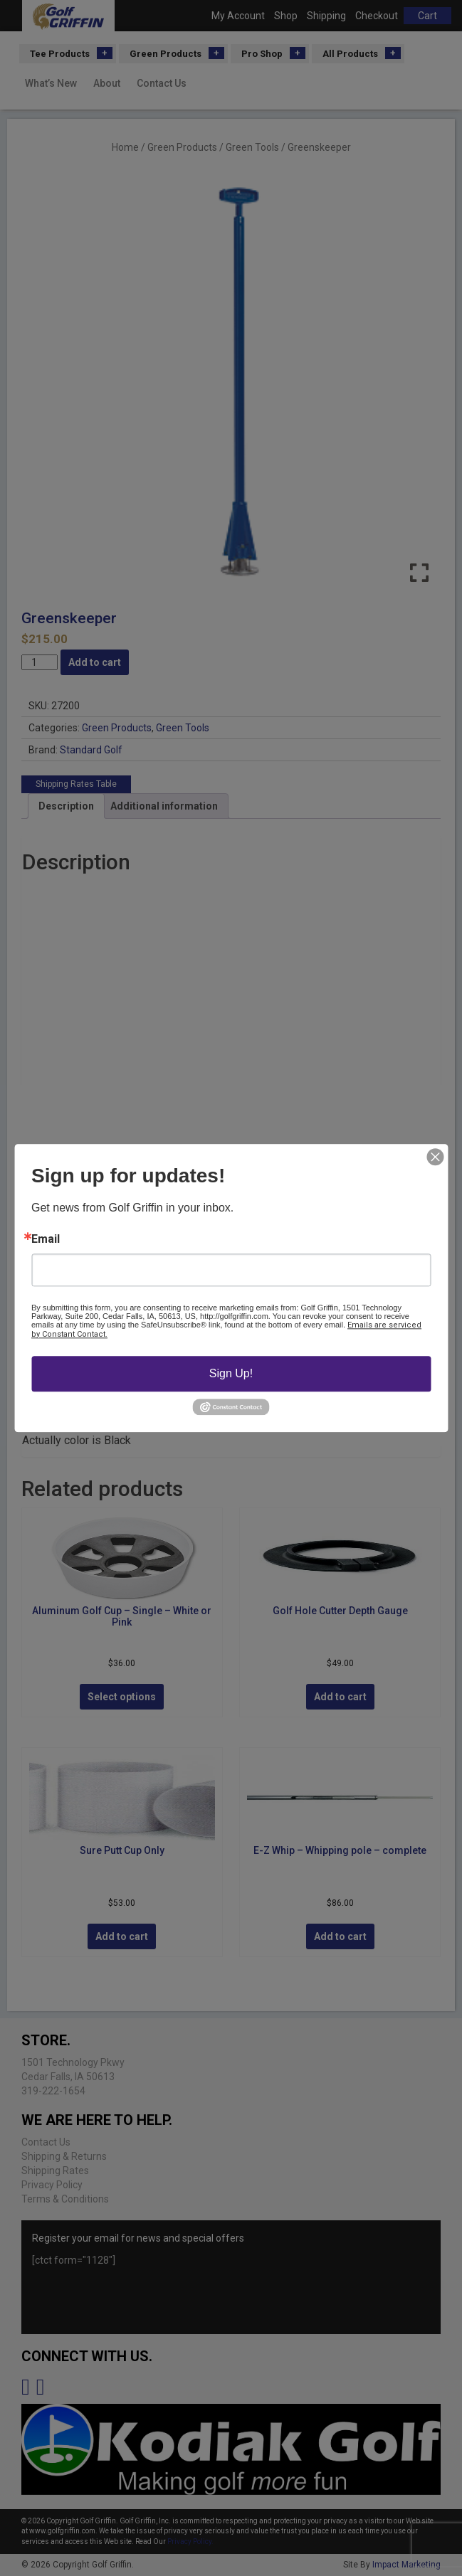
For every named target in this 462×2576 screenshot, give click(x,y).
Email (45, 1239)
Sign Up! (231, 1373)
